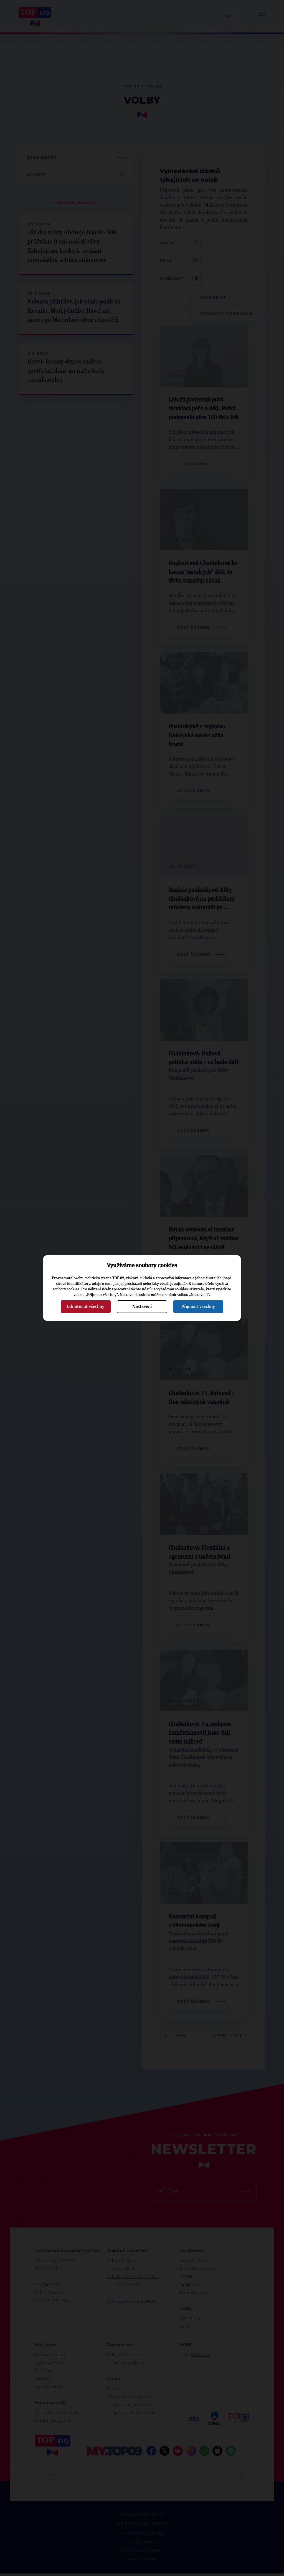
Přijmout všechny (198, 1306)
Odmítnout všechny (85, 1306)
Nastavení (142, 1306)
